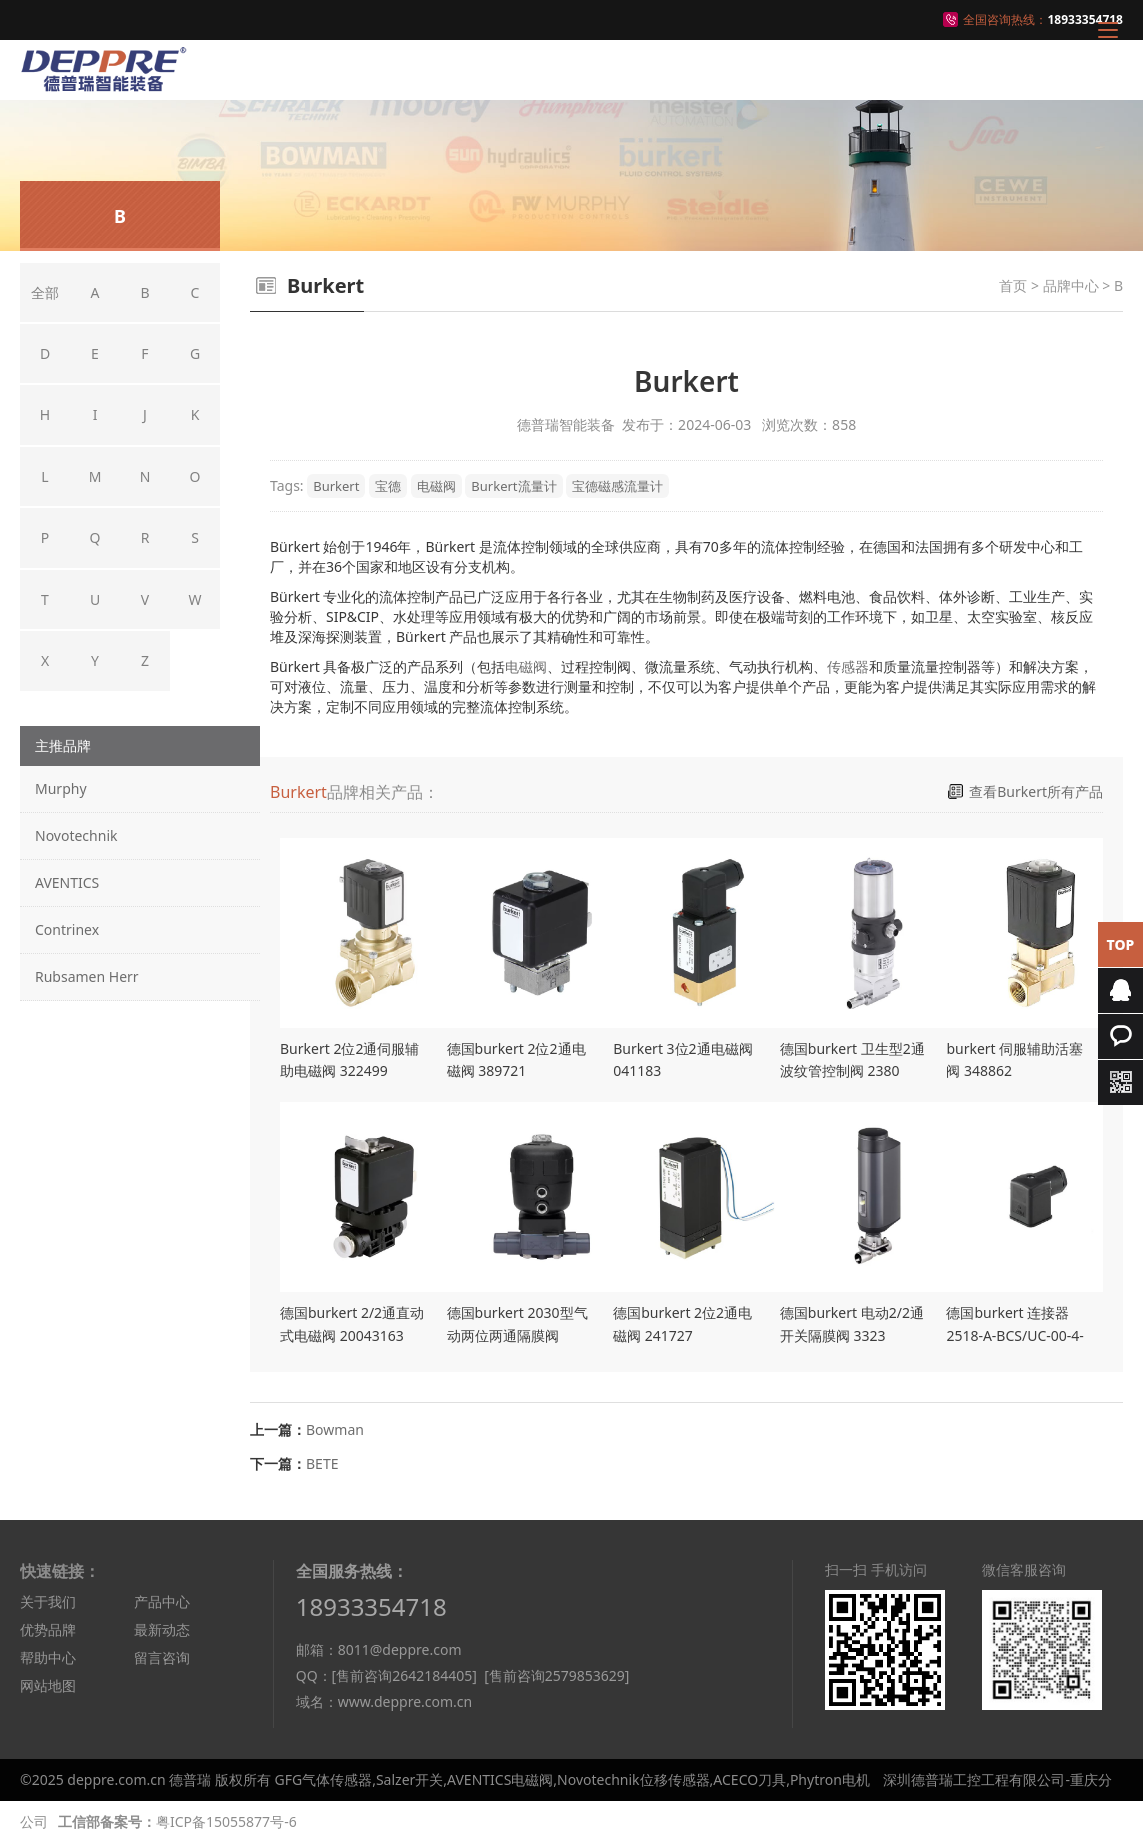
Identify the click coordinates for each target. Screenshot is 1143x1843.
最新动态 (162, 1629)
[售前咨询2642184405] (404, 1675)
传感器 (848, 666)
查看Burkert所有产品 (1036, 791)
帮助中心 (48, 1657)
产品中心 (162, 1601)
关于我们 (48, 1601)
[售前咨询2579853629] (556, 1675)
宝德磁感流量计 (617, 486)
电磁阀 (436, 486)
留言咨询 (162, 1657)
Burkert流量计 (513, 486)
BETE (322, 1463)
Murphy (61, 788)
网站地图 (48, 1685)
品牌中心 (1071, 285)
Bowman (335, 1429)
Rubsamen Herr (87, 976)
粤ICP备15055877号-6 (226, 1821)
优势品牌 (48, 1629)
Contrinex (67, 929)
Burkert (336, 486)
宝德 (388, 486)
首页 (1013, 285)
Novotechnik (76, 835)
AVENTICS (67, 882)
